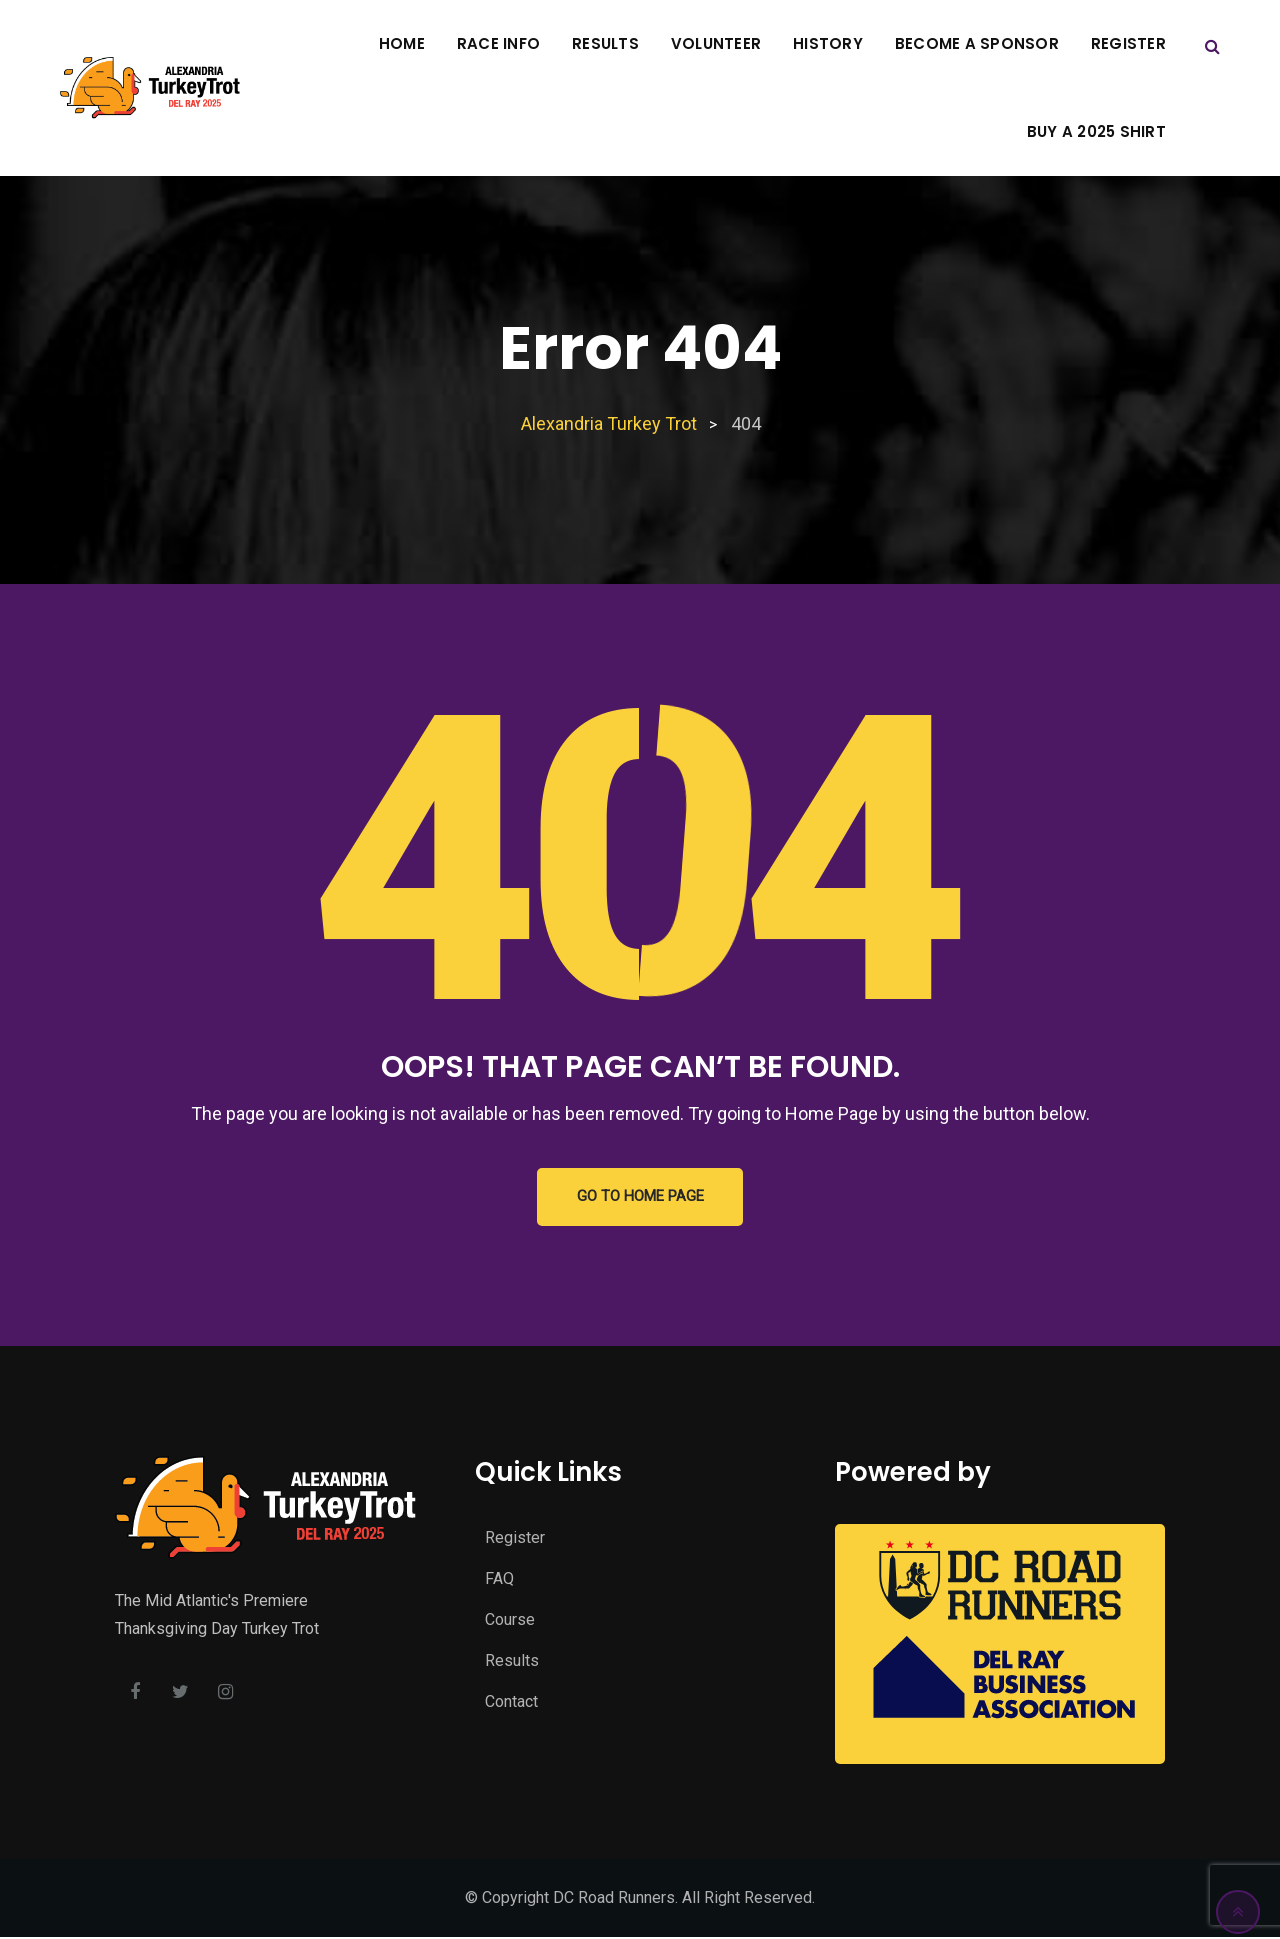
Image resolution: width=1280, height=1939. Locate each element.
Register (1128, 43)
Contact (511, 1704)
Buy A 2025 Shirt (1096, 131)
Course (510, 1622)
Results (605, 43)
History (828, 43)
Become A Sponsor (977, 43)
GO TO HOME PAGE (640, 1198)
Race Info (498, 43)
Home (402, 43)
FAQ (499, 1581)
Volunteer (716, 43)
